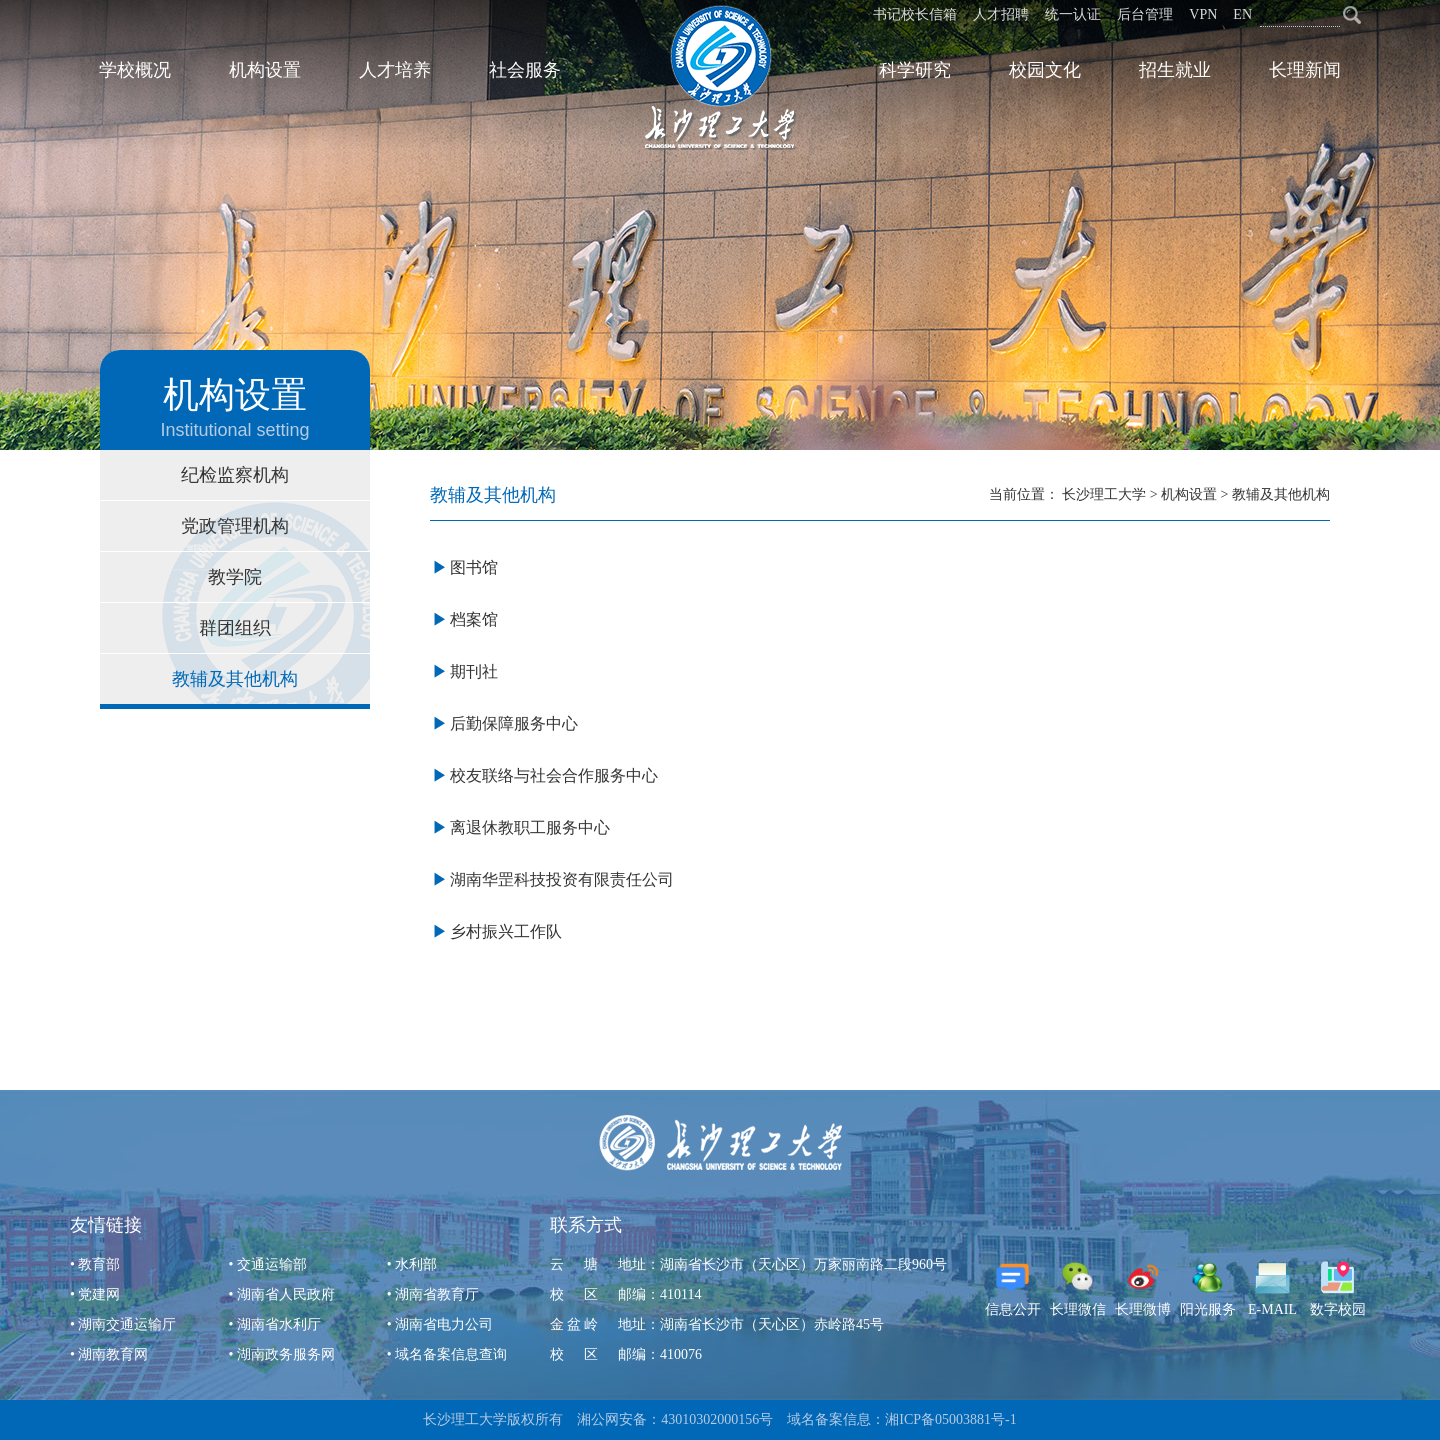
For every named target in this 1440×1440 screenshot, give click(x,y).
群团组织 (235, 628)
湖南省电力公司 (444, 1324)
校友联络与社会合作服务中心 (554, 775)
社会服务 (525, 70)
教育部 (99, 1264)
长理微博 (1143, 1288)
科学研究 (915, 70)
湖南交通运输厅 (127, 1324)
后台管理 (1145, 14)
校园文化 (1045, 70)
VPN (1203, 14)
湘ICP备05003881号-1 (950, 1419)
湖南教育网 (113, 1354)
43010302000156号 (717, 1419)
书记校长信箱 (915, 14)
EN (1242, 14)
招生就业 (1175, 70)
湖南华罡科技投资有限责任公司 (562, 879)
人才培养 (395, 70)
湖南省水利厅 (279, 1324)
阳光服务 (1208, 1288)
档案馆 (474, 619)
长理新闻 (1305, 70)
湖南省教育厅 (437, 1294)
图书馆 (474, 567)
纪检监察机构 (235, 475)
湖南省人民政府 (286, 1294)
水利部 (416, 1264)
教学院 (235, 577)
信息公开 (1013, 1288)
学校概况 (135, 70)
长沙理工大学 (1104, 494)
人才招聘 (1001, 14)
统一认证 (1073, 14)
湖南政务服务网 (286, 1354)
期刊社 (474, 671)
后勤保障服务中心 (514, 723)
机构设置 (265, 70)
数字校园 (1338, 1288)
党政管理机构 (235, 526)
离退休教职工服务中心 (530, 827)
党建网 (99, 1294)
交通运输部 (272, 1264)
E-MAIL (1272, 1288)
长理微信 (1078, 1288)
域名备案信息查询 (451, 1354)
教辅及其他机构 (235, 679)
